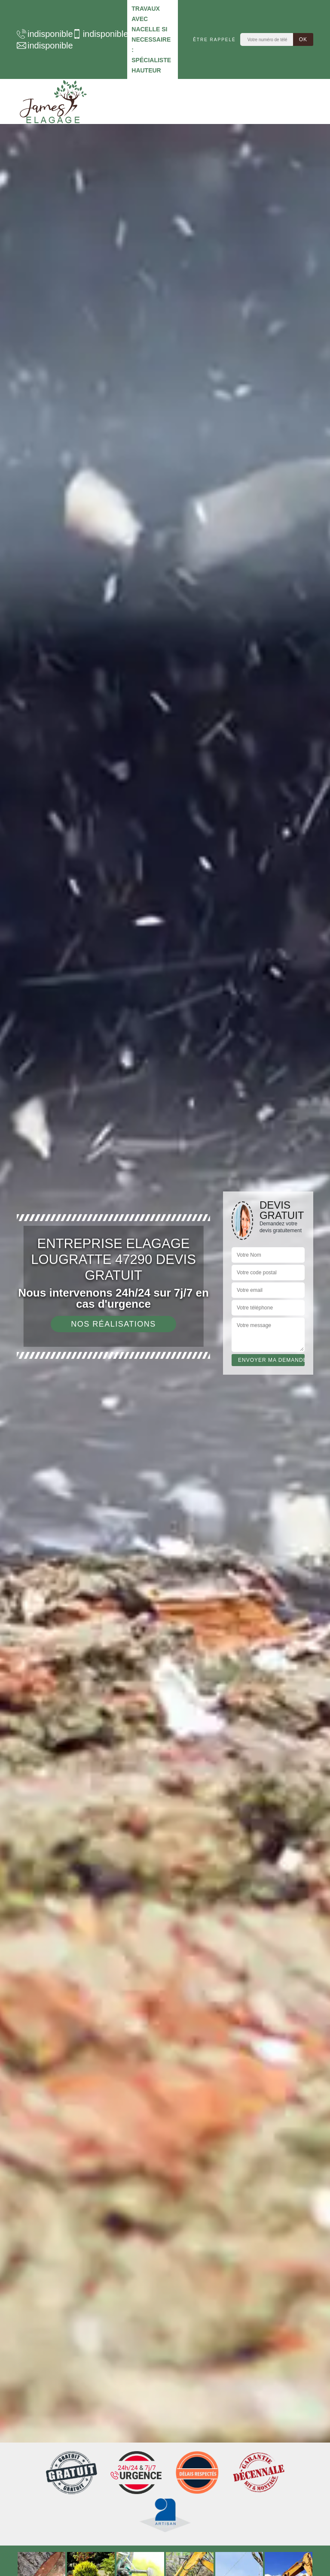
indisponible (40, 34)
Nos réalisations (113, 1324)
